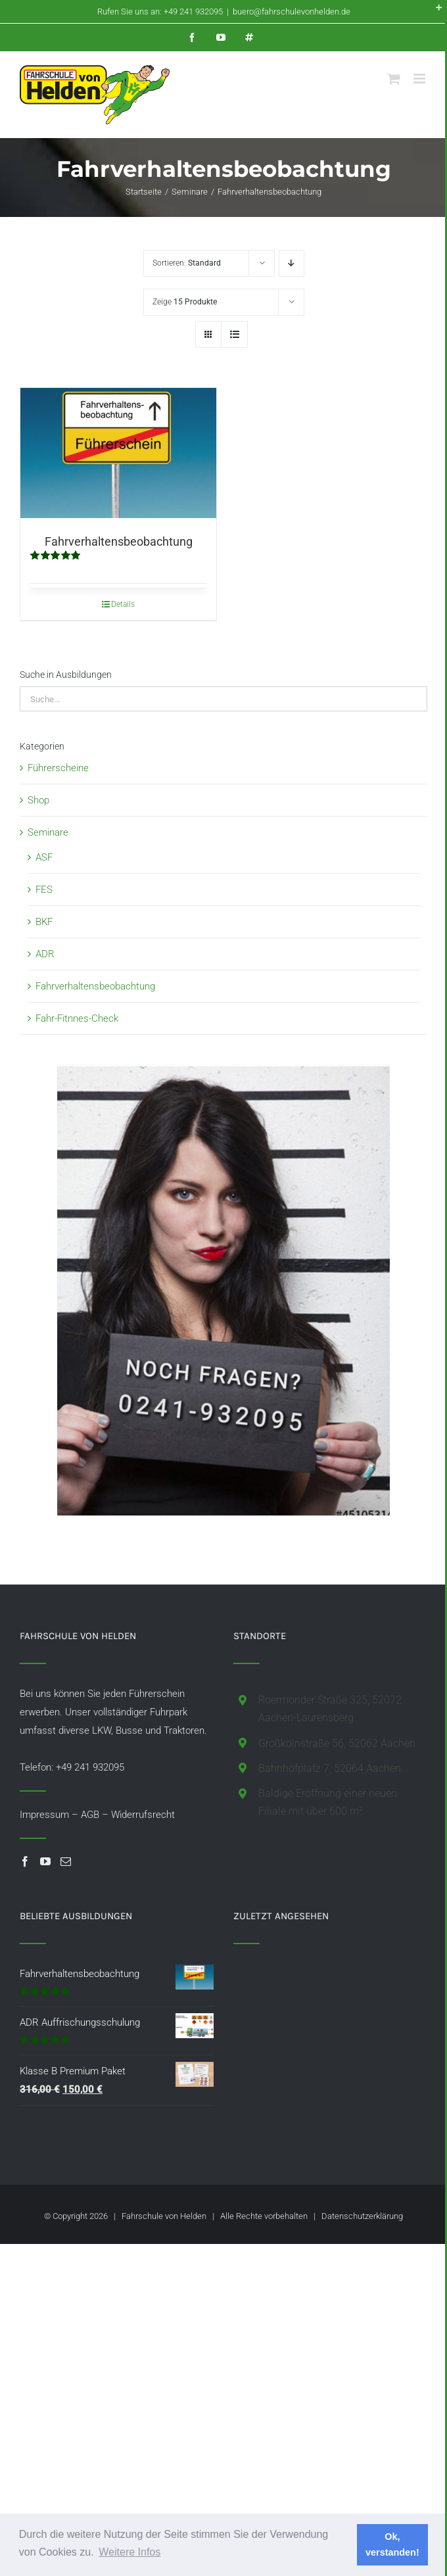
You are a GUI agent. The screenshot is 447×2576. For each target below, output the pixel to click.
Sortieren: (187, 263)
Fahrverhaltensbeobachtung (119, 541)
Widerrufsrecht (143, 1815)
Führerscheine (58, 768)
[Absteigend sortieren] (291, 263)
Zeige (185, 301)
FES (44, 889)
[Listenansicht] (234, 334)
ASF (44, 857)
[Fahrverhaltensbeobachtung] (118, 453)
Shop (38, 800)
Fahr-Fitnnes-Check (76, 1018)
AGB (90, 1815)
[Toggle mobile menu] (420, 78)
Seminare (48, 832)
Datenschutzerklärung (362, 2216)
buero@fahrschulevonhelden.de (291, 11)
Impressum (44, 1815)
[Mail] (65, 1861)
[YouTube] (45, 1861)
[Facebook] (25, 1861)
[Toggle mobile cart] (393, 78)
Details (123, 604)
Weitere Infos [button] (129, 2552)
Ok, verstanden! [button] (392, 2544)
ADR (45, 954)
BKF (44, 922)
